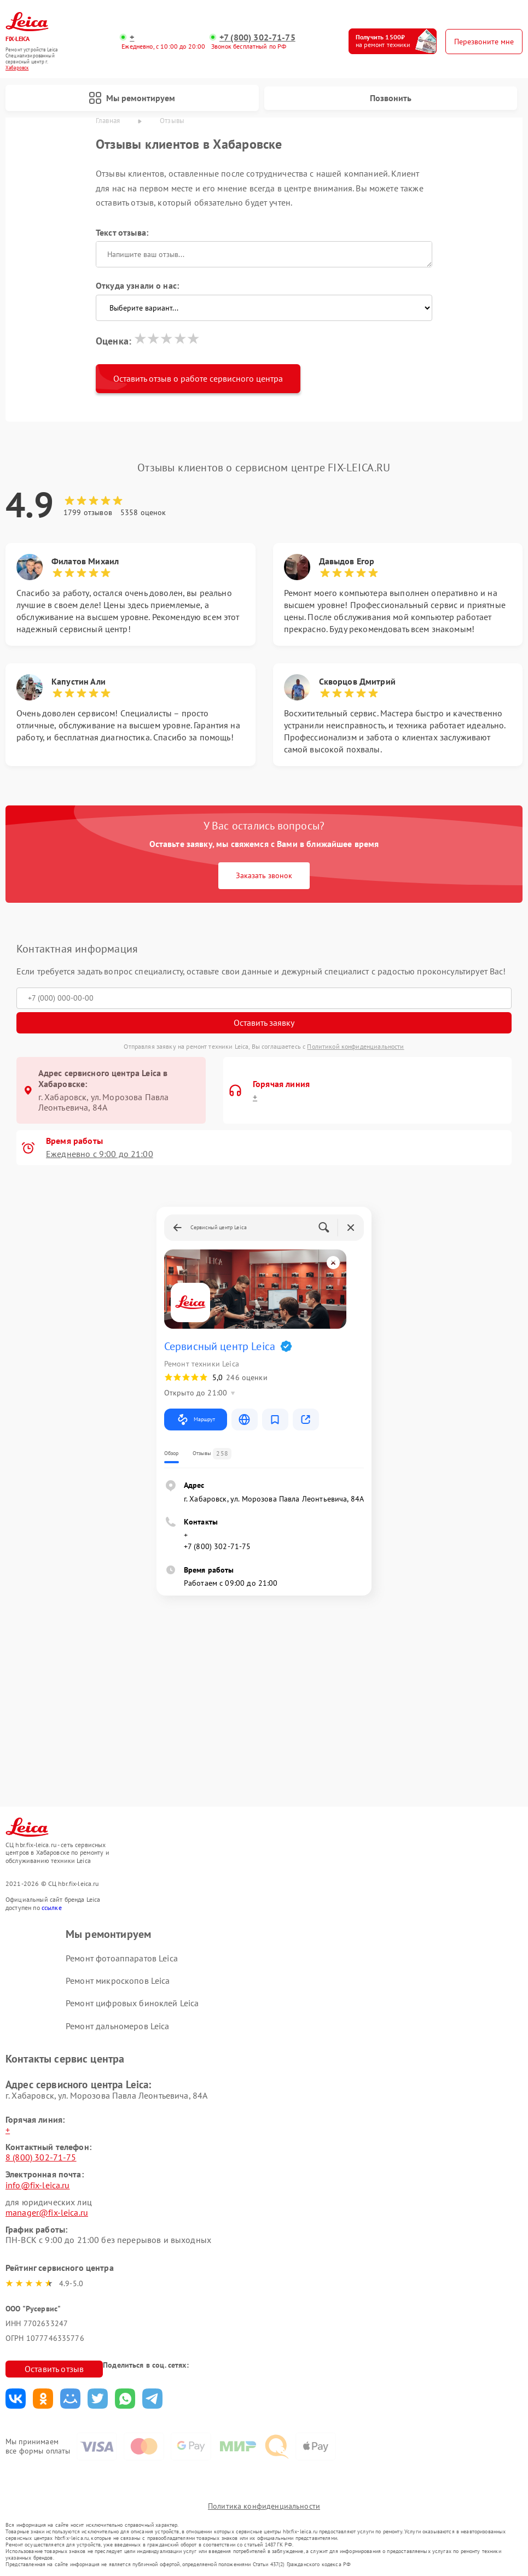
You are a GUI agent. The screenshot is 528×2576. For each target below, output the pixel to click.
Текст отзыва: (122, 232)
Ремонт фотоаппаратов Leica (122, 1958)
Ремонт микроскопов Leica (118, 1980)
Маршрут (195, 1419)
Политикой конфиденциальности (355, 1046)
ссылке (52, 1907)
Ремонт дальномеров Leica (118, 2025)
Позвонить (390, 97)
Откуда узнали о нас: (137, 285)
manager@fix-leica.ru (46, 2212)
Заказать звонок (264, 875)
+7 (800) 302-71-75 (257, 37)
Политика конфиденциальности (264, 2506)
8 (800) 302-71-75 (41, 2157)
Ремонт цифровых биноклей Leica (132, 2002)
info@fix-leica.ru (37, 2185)
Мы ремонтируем (132, 97)
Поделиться (15, 2398)
